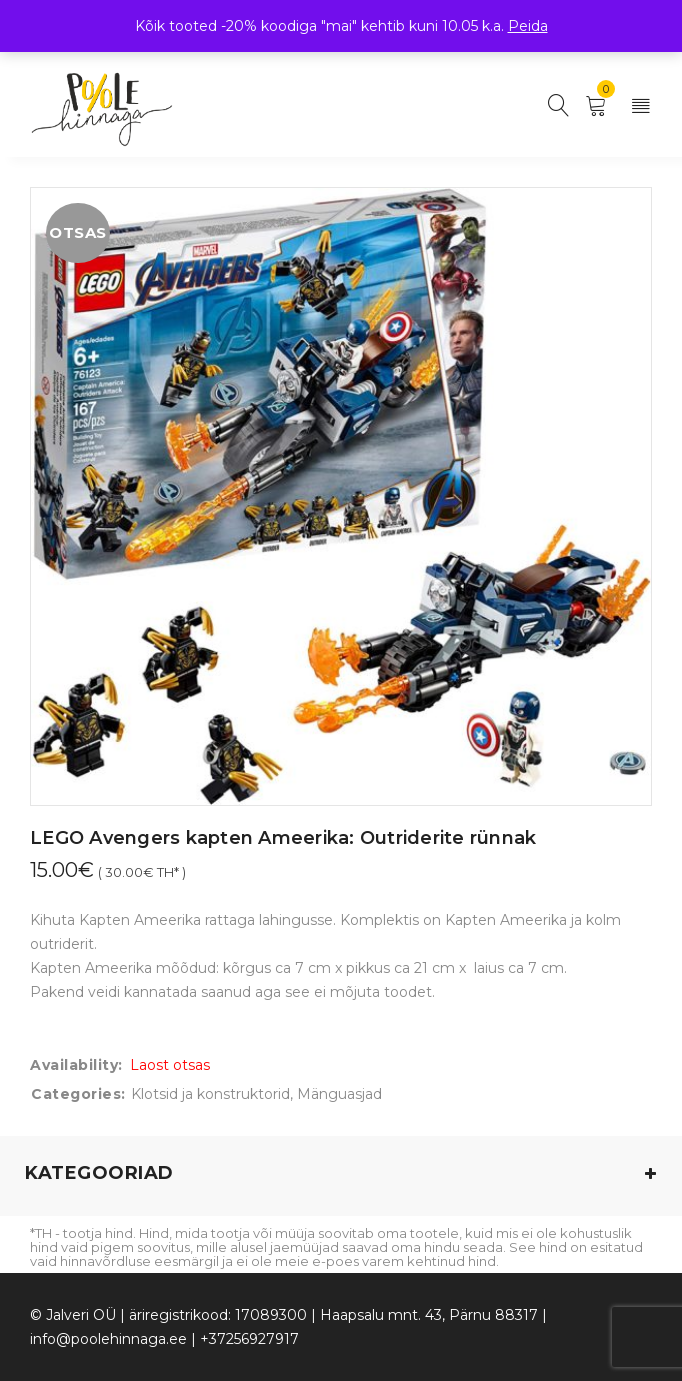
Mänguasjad (339, 1094)
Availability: (76, 1065)
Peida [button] (528, 26)
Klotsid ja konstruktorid (210, 1094)
